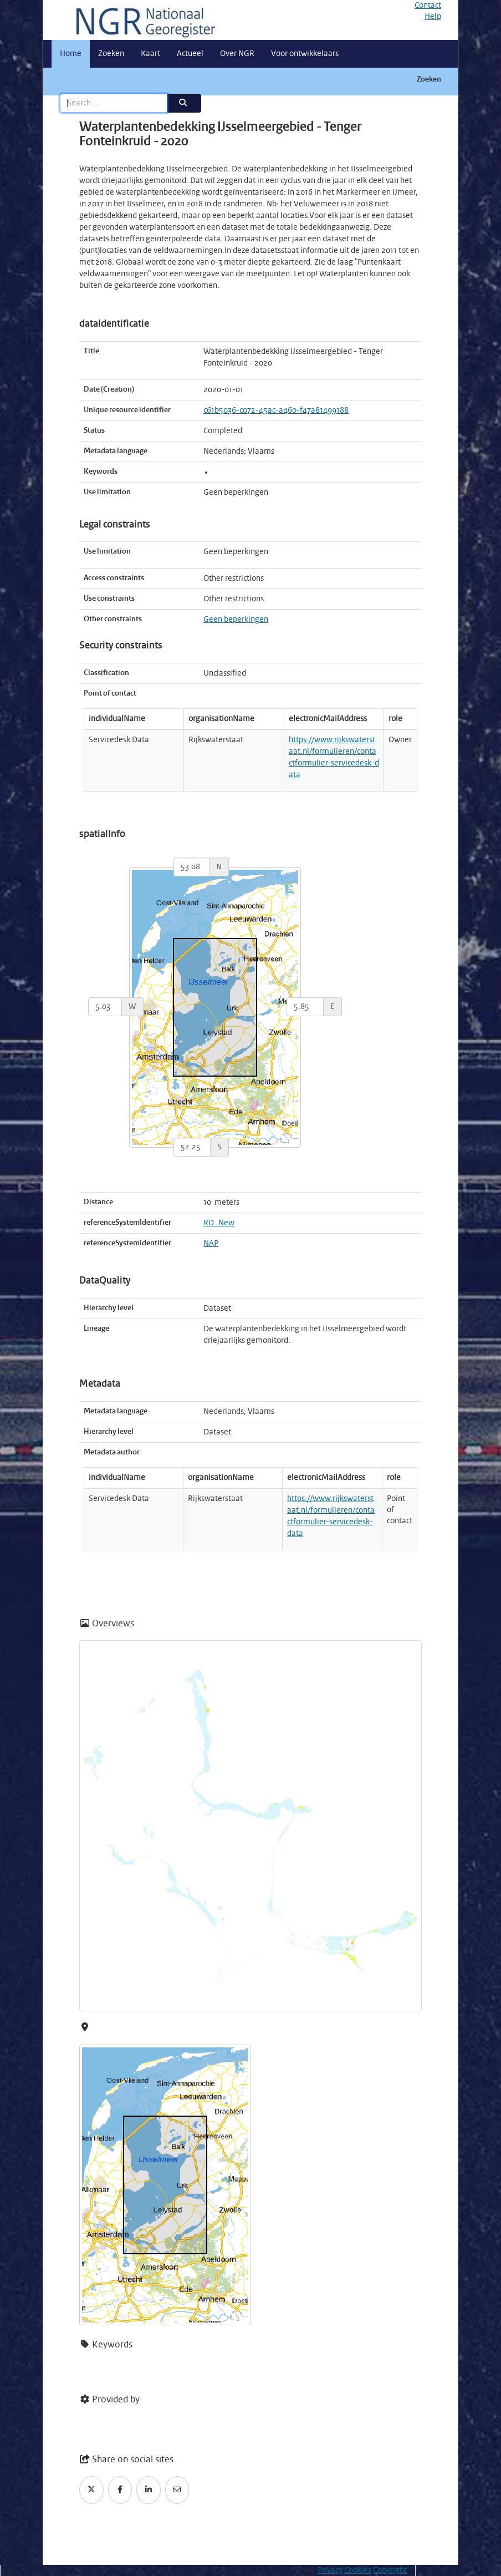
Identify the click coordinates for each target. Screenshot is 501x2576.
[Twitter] (91, 2490)
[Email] (177, 2490)
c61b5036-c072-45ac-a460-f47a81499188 (276, 410)
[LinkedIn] (148, 2490)
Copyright (390, 2570)
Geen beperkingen (235, 619)
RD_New (218, 1223)
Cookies (357, 2570)
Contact (428, 5)
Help (433, 17)
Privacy (330, 2570)
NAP (210, 1244)
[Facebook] (120, 2490)
